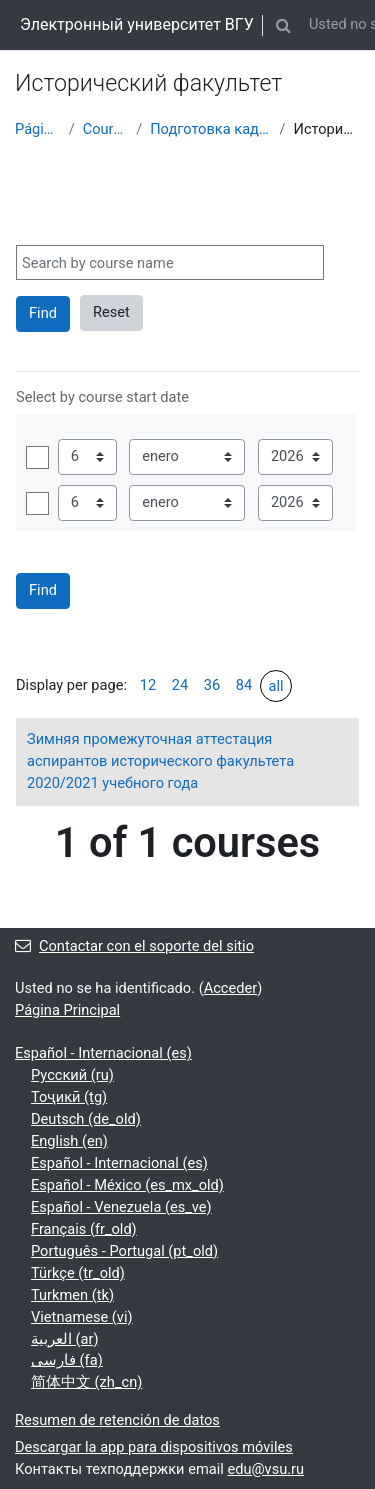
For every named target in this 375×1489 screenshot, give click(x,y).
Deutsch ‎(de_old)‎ (86, 1119)
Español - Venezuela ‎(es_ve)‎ (121, 1207)
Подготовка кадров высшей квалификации (210, 129)
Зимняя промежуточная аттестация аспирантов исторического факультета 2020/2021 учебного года (160, 761)
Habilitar (37, 457)
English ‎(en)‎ (69, 1141)
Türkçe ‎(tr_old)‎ (78, 1273)
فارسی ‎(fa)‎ (67, 1360)
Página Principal (38, 129)
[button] (284, 25)
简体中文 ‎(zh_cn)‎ (86, 1382)
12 (148, 685)
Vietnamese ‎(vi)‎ (82, 1317)
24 (180, 685)
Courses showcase (105, 129)
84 (244, 685)
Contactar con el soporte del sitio (134, 946)
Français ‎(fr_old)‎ (84, 1229)
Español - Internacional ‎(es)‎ (103, 1053)
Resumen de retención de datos (117, 1420)
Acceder (231, 988)
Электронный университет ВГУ (137, 24)
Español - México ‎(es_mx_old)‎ (127, 1185)
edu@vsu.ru (265, 1469)
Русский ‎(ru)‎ (72, 1075)
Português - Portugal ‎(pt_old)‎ (124, 1251)
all (275, 686)
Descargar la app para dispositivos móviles (154, 1447)
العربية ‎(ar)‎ (65, 1339)
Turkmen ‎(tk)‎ (72, 1295)
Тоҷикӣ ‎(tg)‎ (69, 1097)
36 (212, 685)
